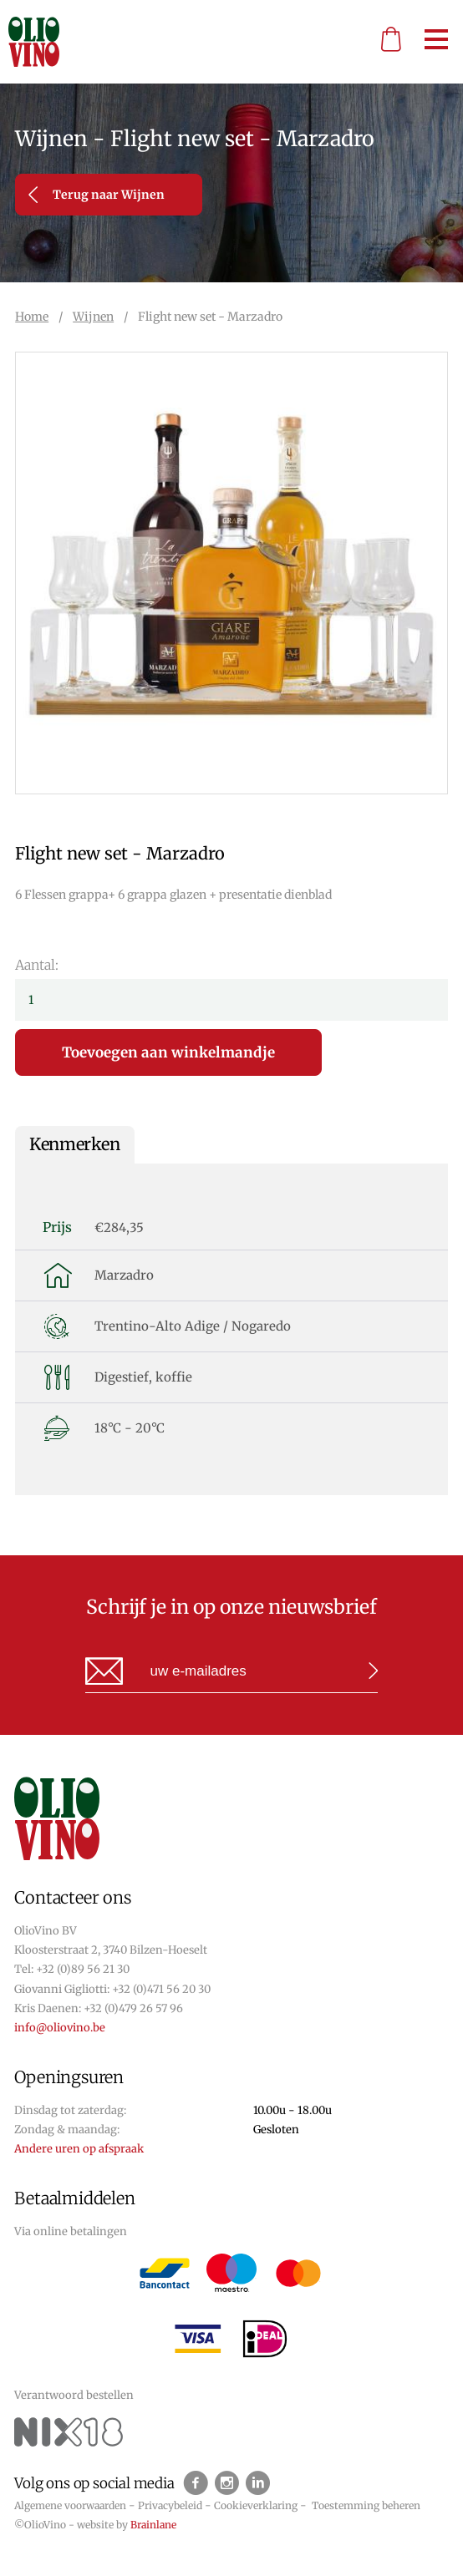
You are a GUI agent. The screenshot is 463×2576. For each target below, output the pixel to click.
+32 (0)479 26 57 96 (133, 2008)
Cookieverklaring (256, 2505)
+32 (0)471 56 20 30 (161, 1989)
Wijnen (93, 316)
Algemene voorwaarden (70, 2505)
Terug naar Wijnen (96, 194)
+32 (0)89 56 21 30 (83, 1969)
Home (31, 316)
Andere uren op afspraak (79, 2149)
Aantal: (37, 964)
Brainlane (153, 2524)
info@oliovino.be (59, 2028)
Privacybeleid (170, 2505)
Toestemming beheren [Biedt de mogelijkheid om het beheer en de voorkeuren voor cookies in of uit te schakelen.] (366, 2505)
